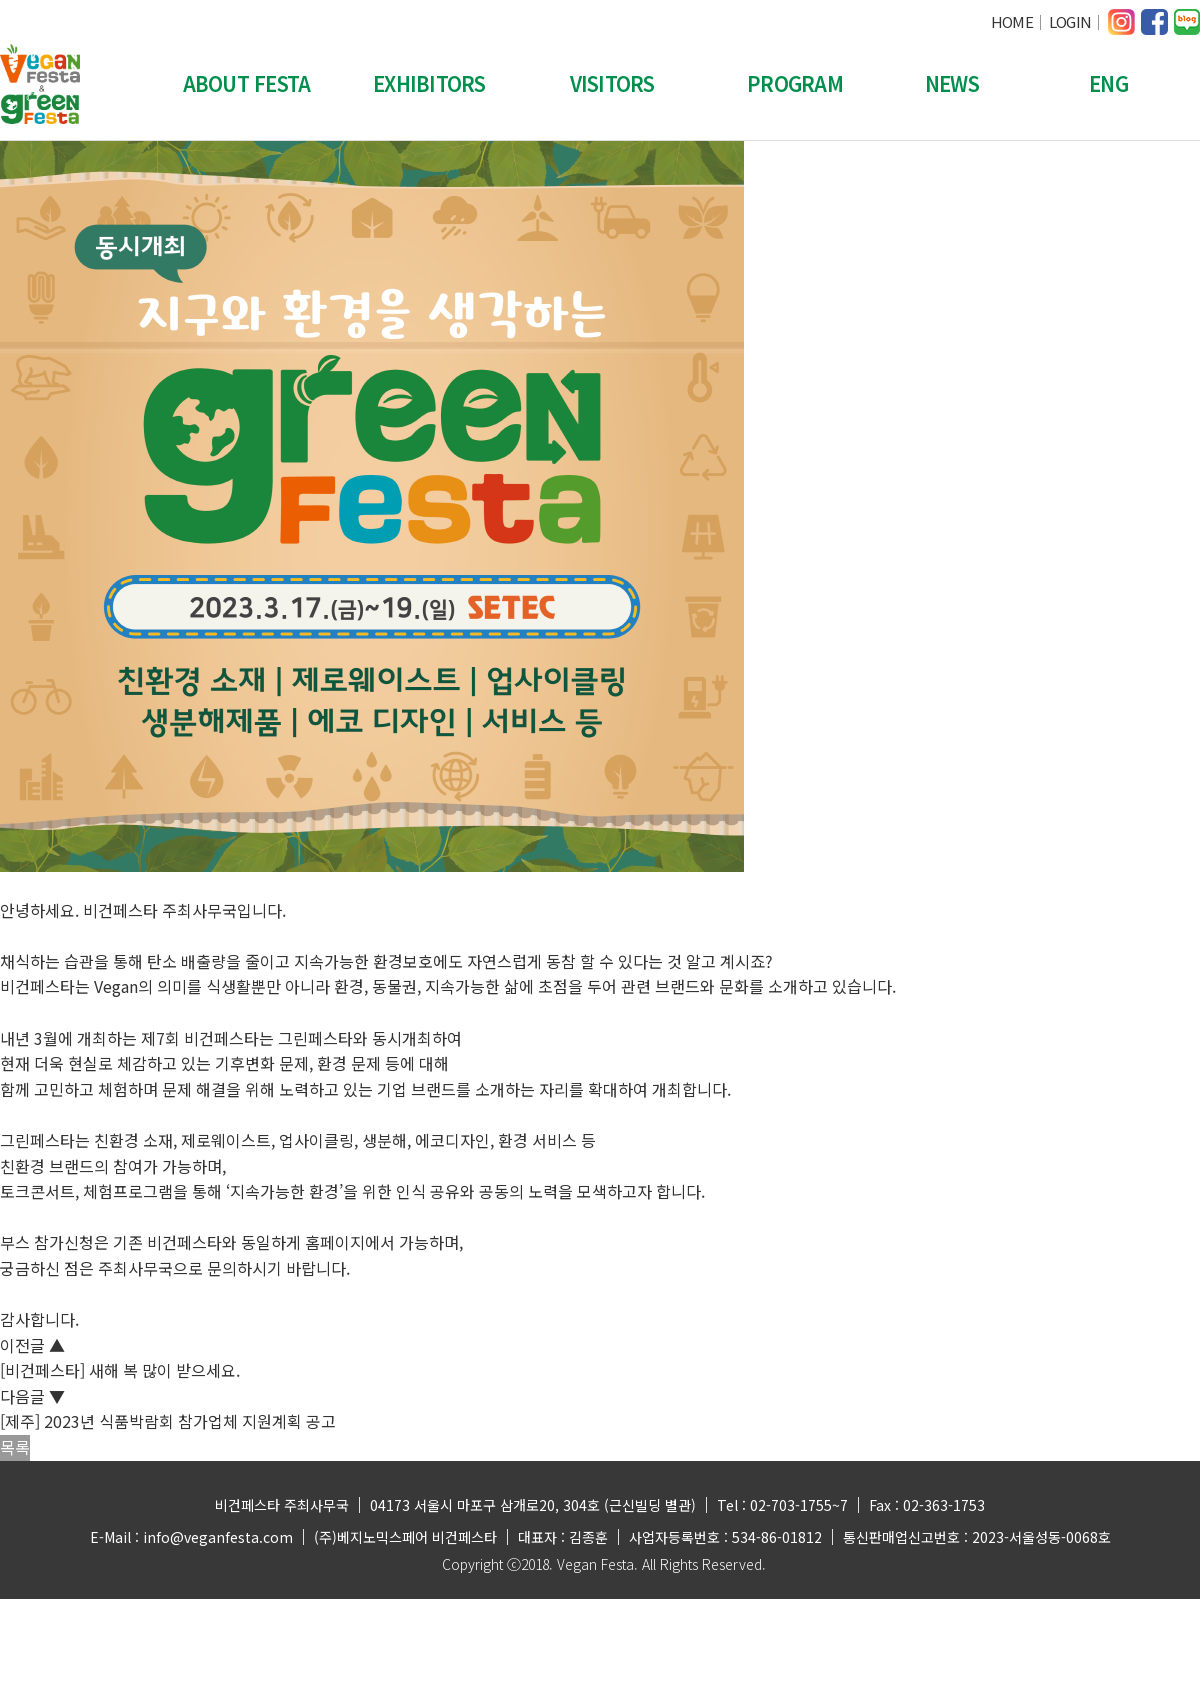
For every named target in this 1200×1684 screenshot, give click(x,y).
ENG (1108, 83)
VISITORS (612, 83)
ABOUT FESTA (247, 83)
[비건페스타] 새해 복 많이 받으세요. (120, 1370)
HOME (1012, 21)
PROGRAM (795, 83)
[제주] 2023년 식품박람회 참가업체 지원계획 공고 (168, 1421)
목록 (15, 1447)
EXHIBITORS (429, 83)
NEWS (952, 83)
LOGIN (1070, 21)
